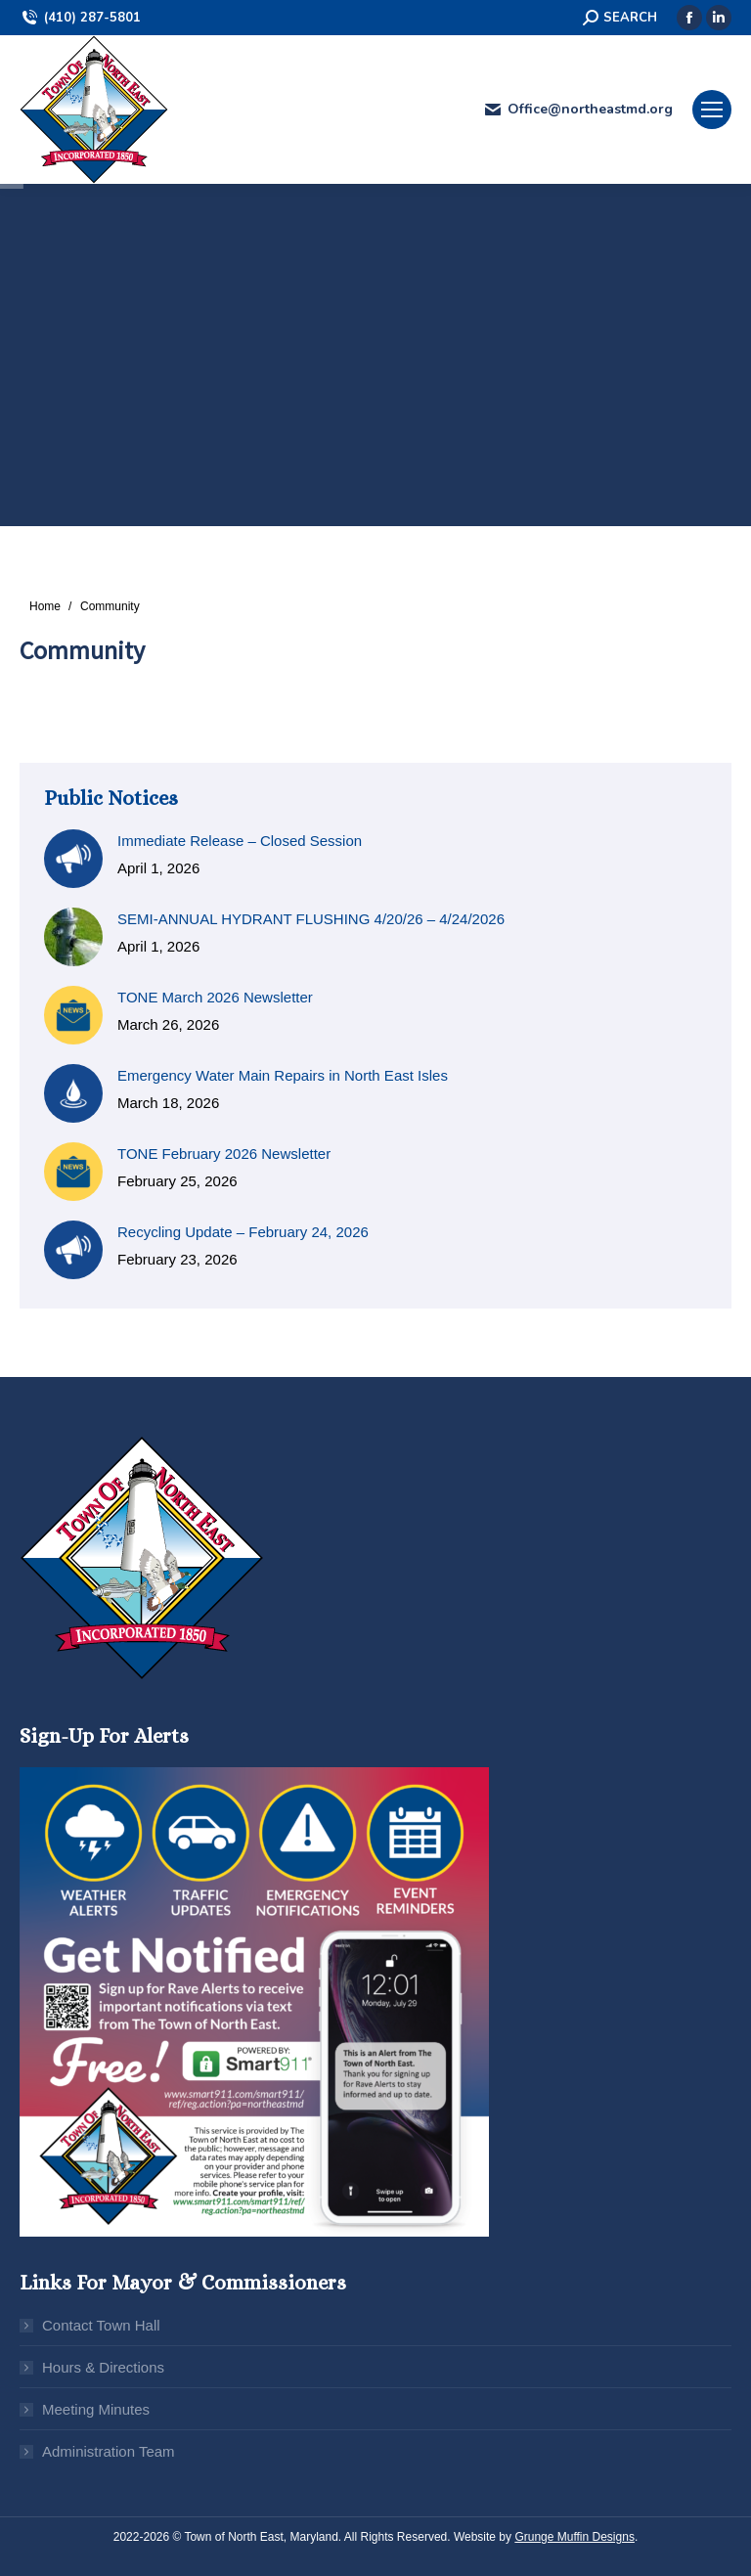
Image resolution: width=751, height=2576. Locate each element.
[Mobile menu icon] (711, 109)
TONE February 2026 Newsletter (224, 1153)
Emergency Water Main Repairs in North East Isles (282, 1075)
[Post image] (73, 858)
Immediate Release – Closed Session (239, 840)
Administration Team (108, 2451)
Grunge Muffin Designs (574, 2537)
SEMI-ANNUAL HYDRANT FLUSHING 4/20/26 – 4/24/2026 (311, 918)
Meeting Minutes (96, 2409)
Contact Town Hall (101, 2325)
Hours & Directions (103, 2367)
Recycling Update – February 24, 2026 (243, 1231)
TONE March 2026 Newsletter (215, 997)
